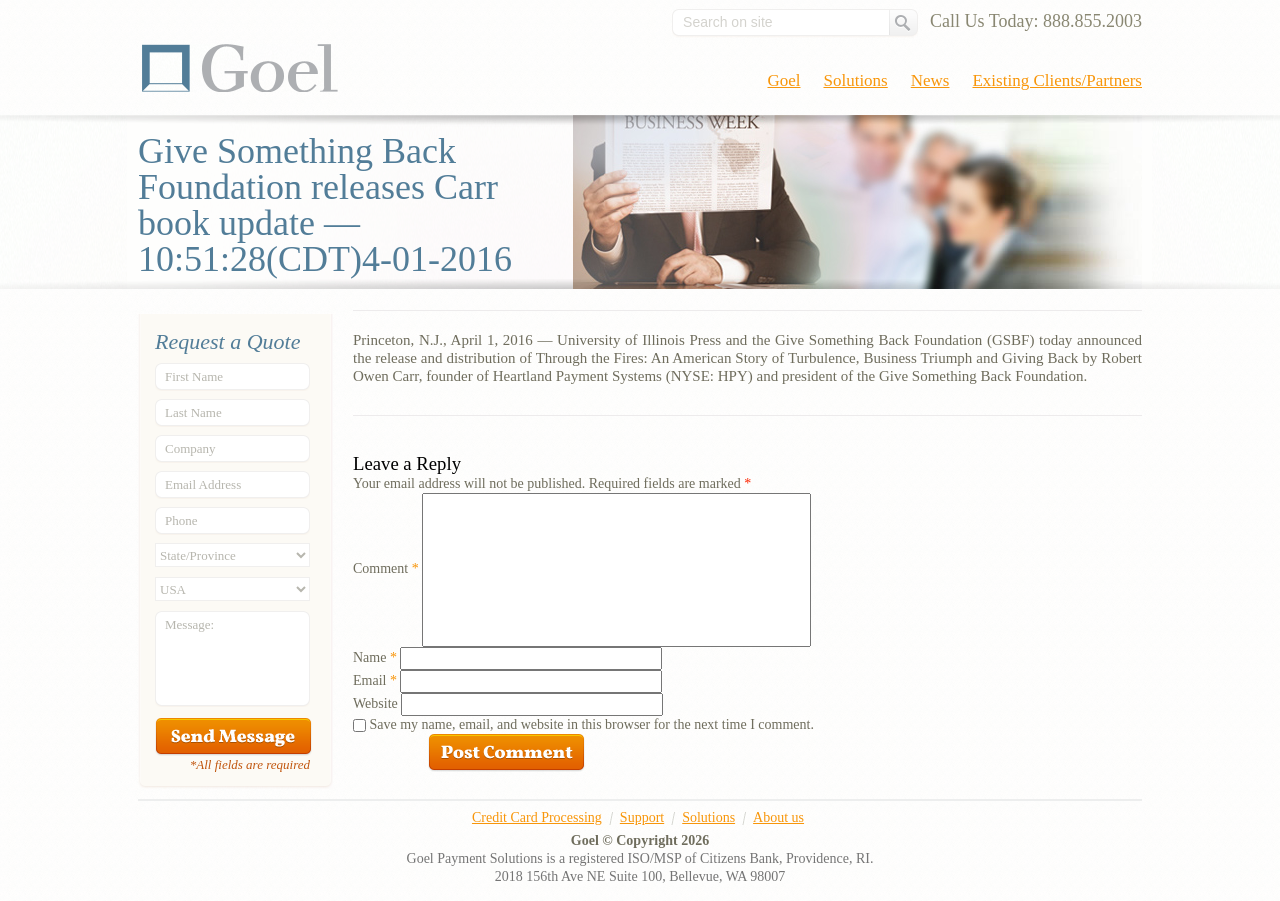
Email (375, 680)
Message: (189, 624)
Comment (386, 568)
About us (778, 817)
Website (375, 703)
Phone (181, 520)
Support (642, 817)
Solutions (856, 80)
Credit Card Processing (537, 817)
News (930, 80)
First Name (194, 376)
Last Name (193, 412)
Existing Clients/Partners (1057, 80)
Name (375, 657)
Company (190, 448)
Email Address (203, 484)
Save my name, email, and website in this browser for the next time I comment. (592, 724)
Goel (240, 68)
